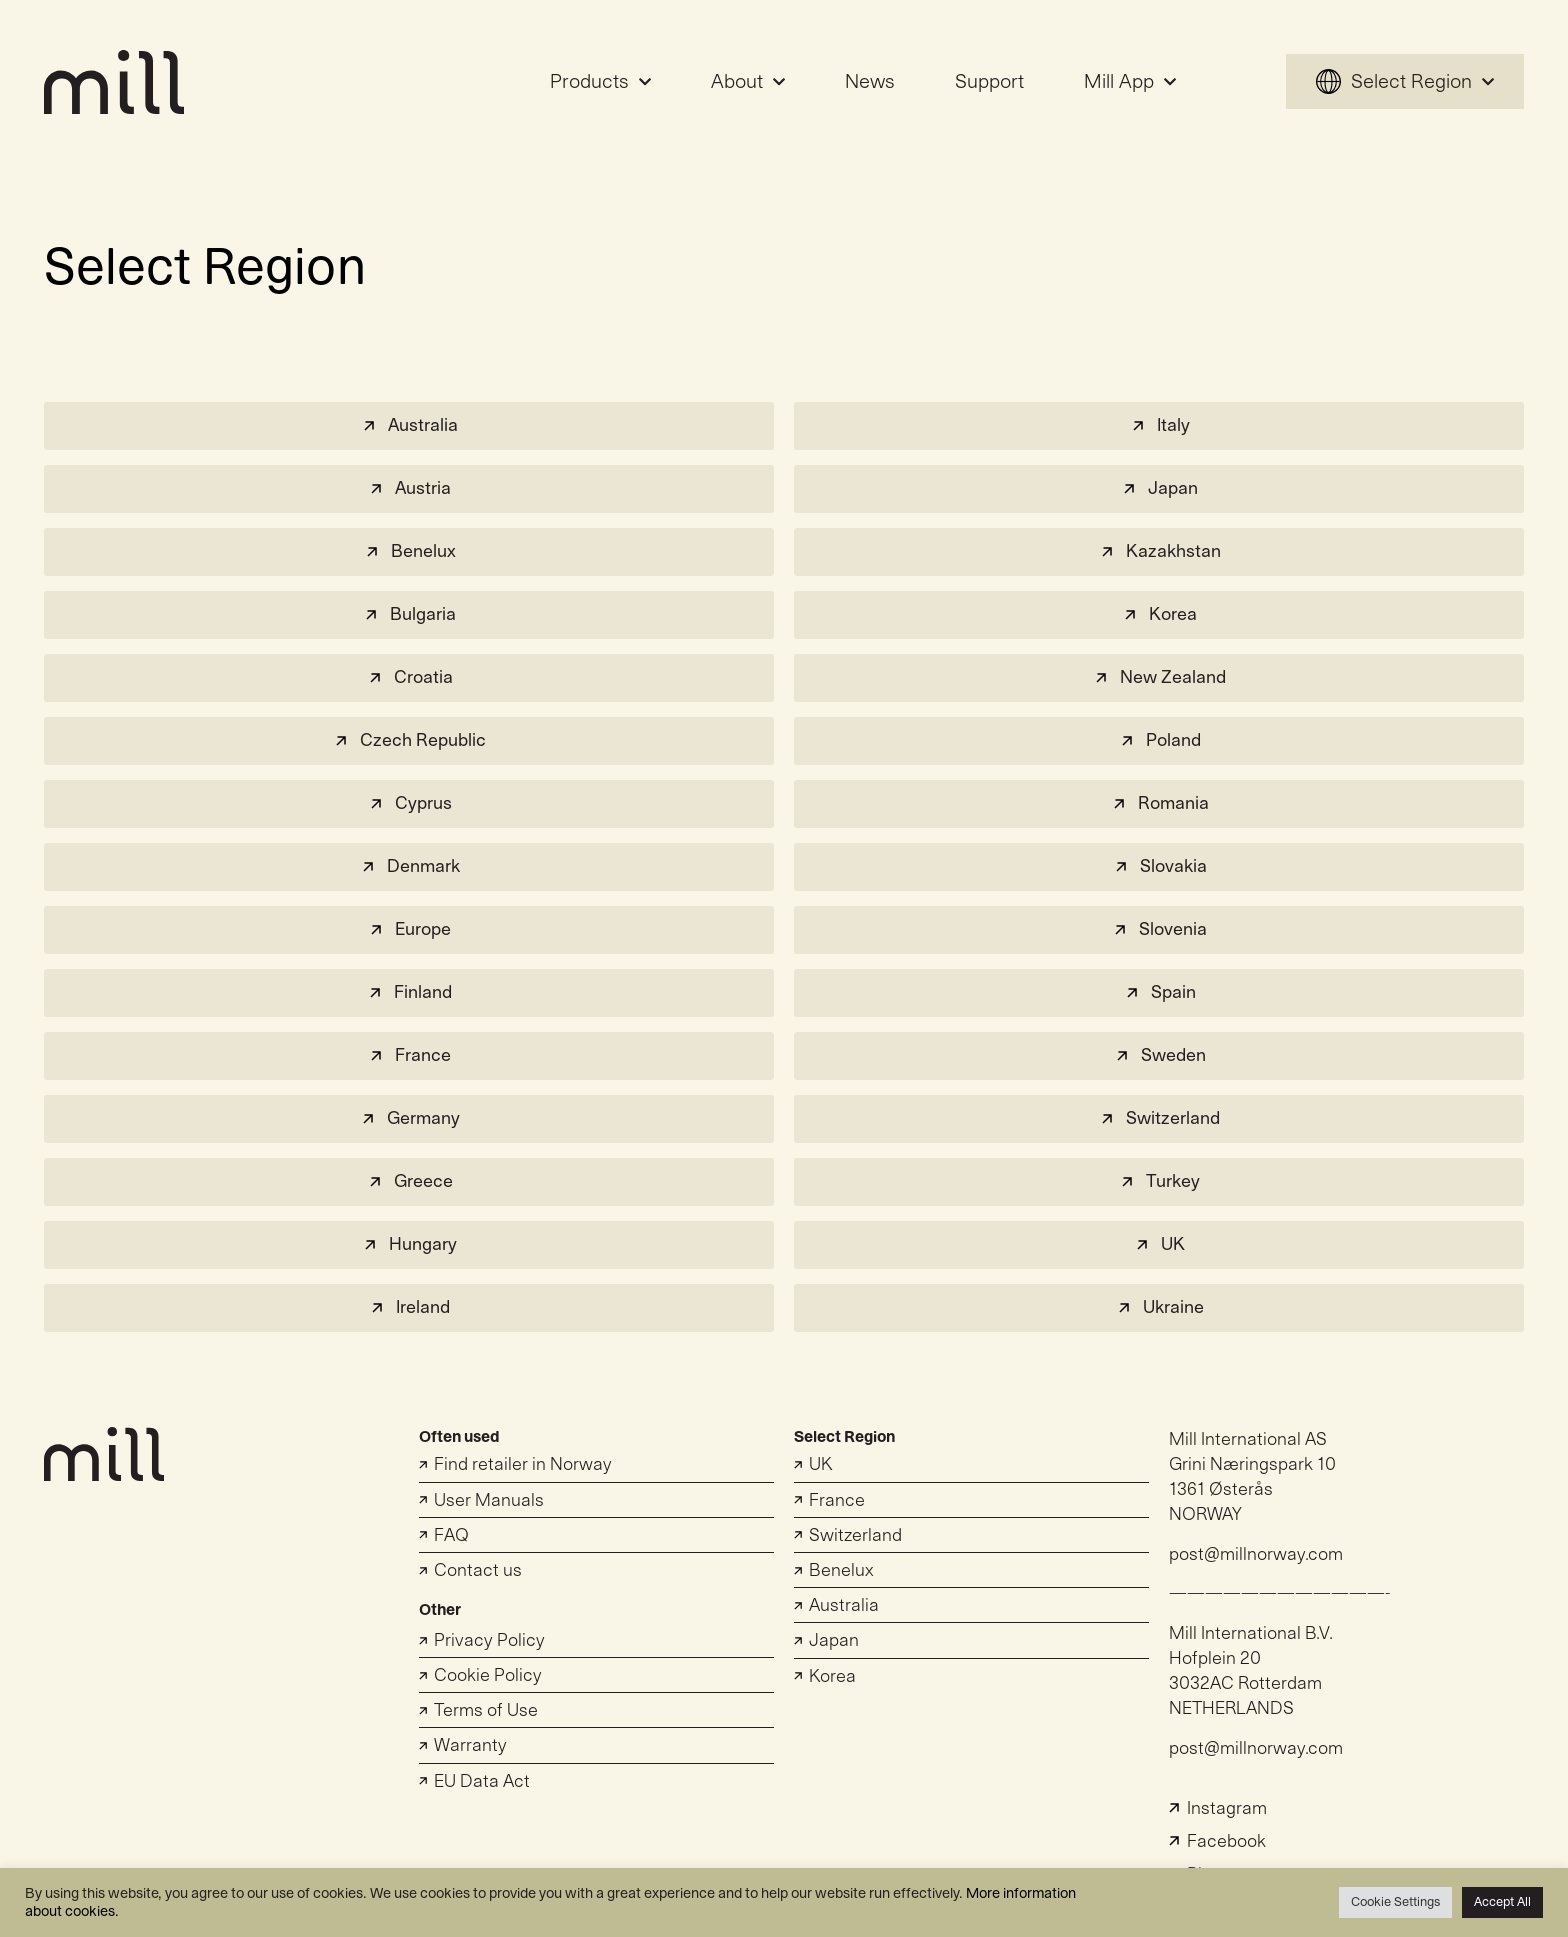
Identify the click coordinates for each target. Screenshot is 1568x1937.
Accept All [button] (1502, 1902)
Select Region (1405, 82)
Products (600, 82)
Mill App (1130, 82)
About (748, 82)
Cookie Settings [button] (1395, 1902)
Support (989, 82)
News (870, 82)
